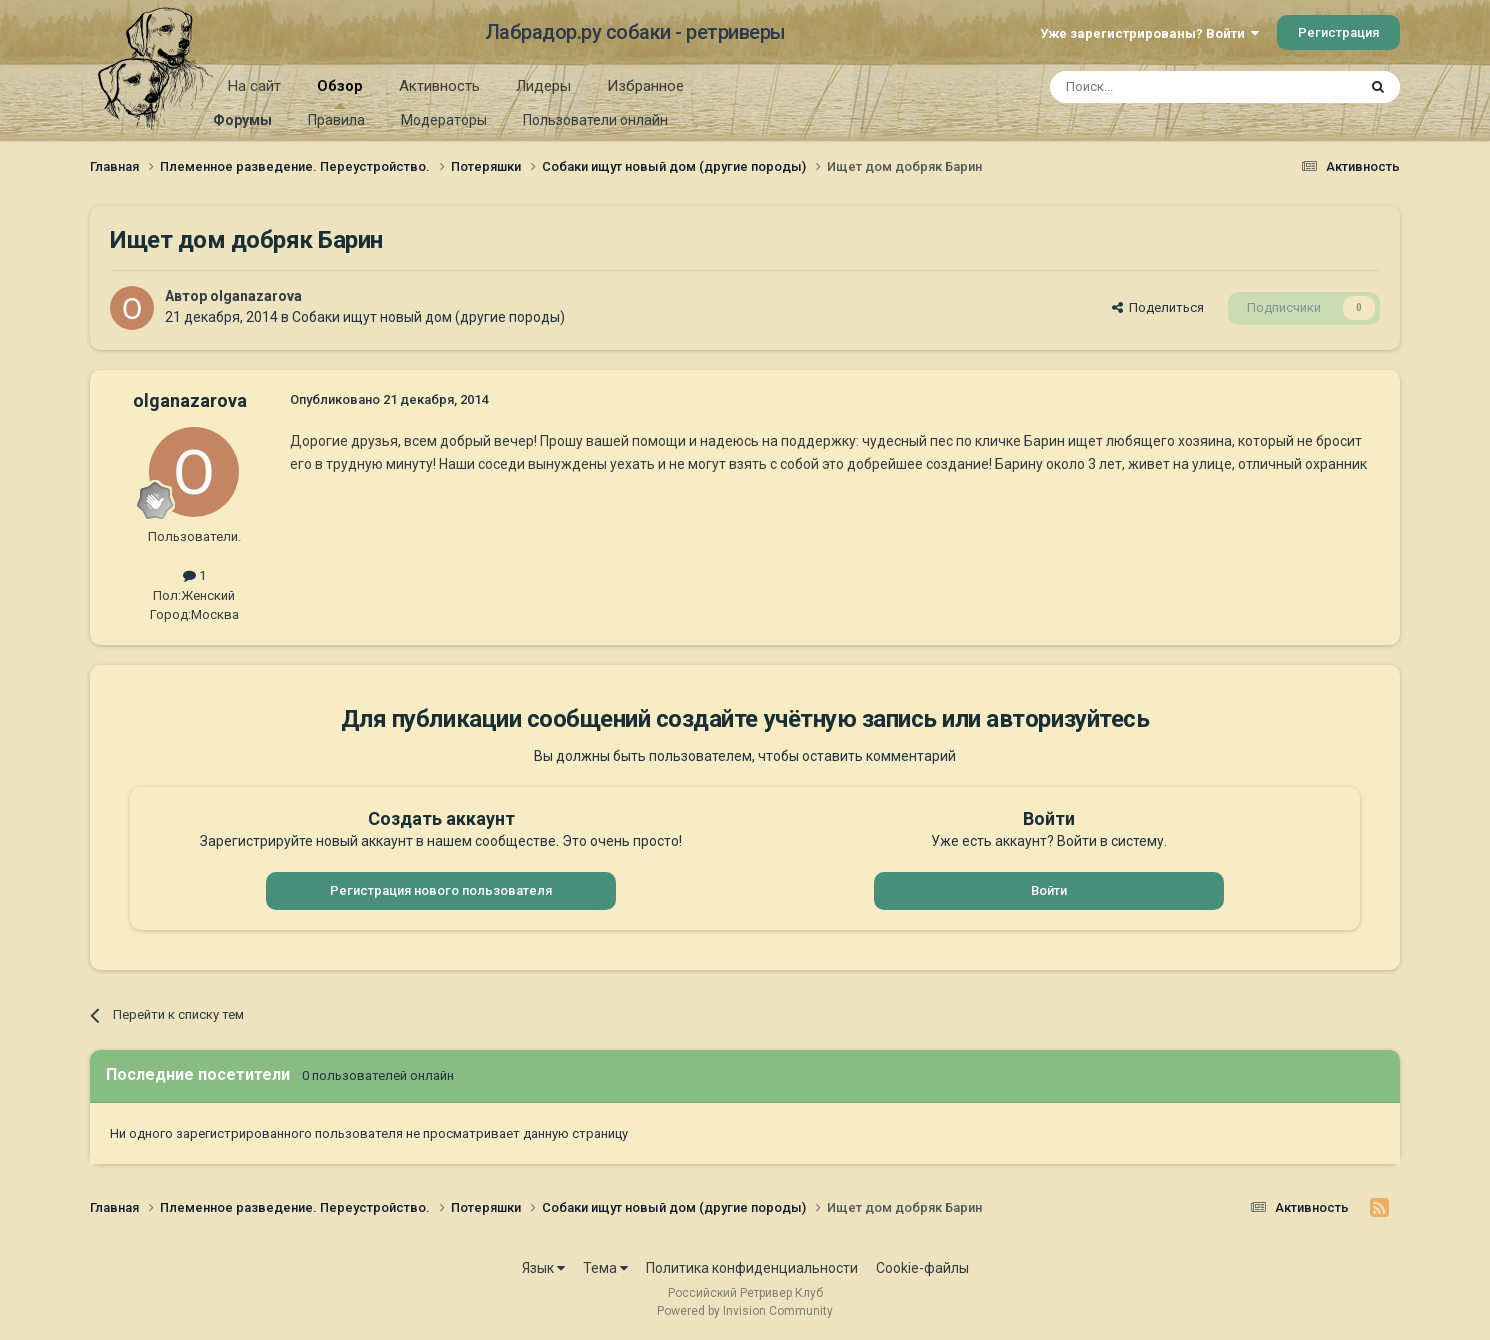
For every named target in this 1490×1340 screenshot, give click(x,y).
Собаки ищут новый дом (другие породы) (428, 317)
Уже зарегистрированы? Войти (1149, 33)
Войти (1049, 890)
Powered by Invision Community (745, 1311)
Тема (605, 1268)
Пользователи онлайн (595, 120)
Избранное (645, 86)
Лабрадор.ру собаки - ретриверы (635, 32)
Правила (336, 120)
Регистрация (1338, 32)
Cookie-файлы (922, 1268)
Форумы (242, 120)
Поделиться (1158, 307)
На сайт (254, 86)
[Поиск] (1157, 87)
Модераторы (444, 120)
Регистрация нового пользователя (441, 890)
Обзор (340, 93)
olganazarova (256, 296)
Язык (543, 1268)
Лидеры (543, 86)
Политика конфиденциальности (752, 1268)
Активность (439, 86)
